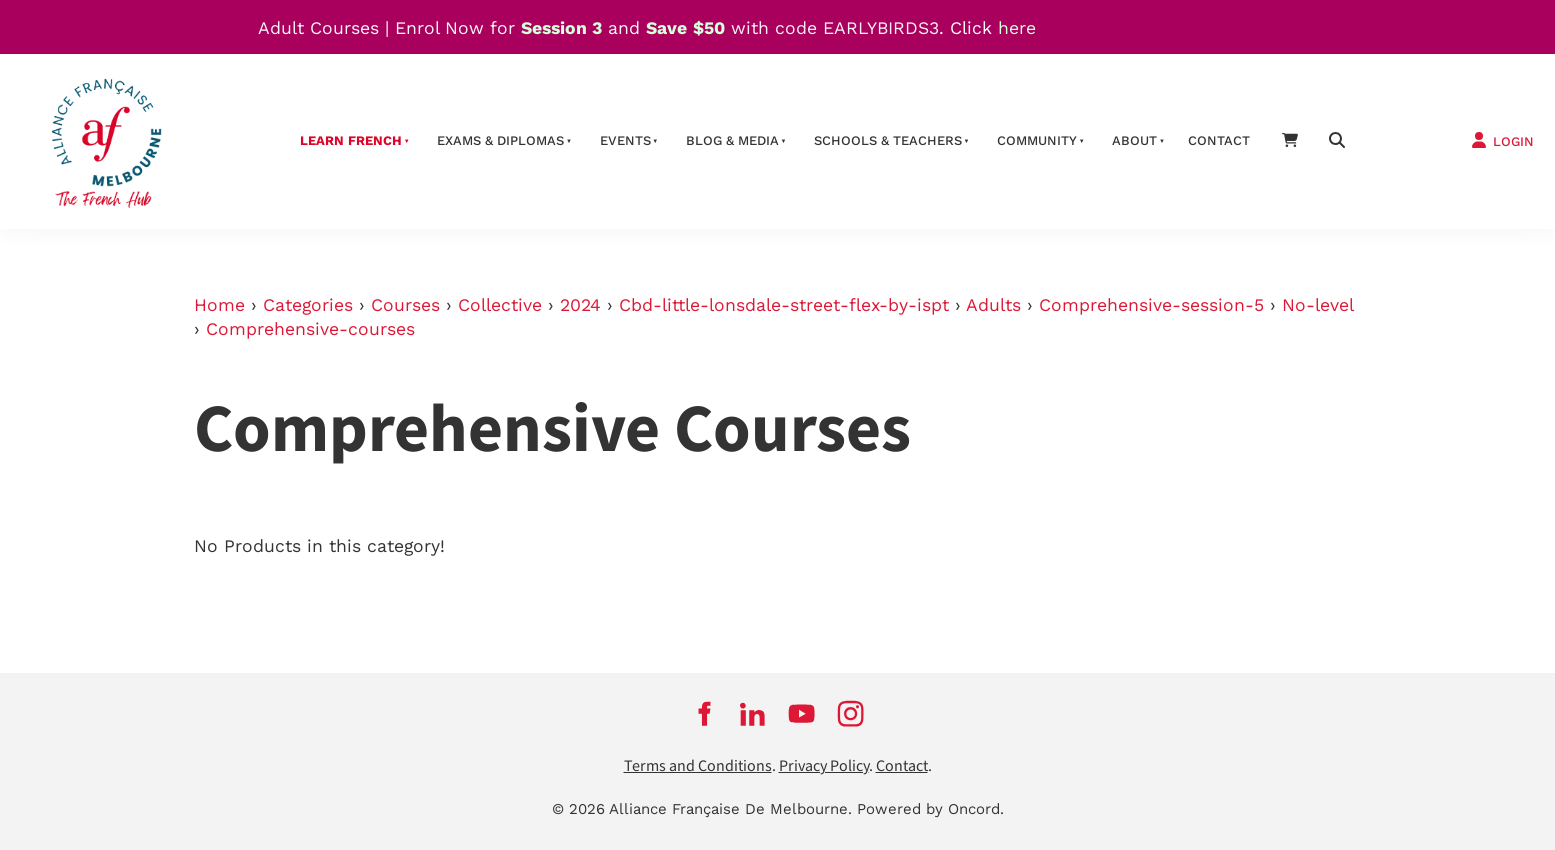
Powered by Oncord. (930, 809)
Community (1037, 140)
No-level (1317, 305)
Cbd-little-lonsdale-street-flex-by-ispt (784, 305)
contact (1219, 140)
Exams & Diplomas (500, 140)
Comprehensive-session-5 (1151, 305)
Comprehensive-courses (310, 329)
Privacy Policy (824, 766)
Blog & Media (732, 140)
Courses (405, 305)
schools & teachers (888, 140)
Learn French (351, 140)
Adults (993, 305)
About (1134, 140)
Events (625, 140)
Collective (500, 305)
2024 (580, 305)
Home (219, 305)
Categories (308, 305)
